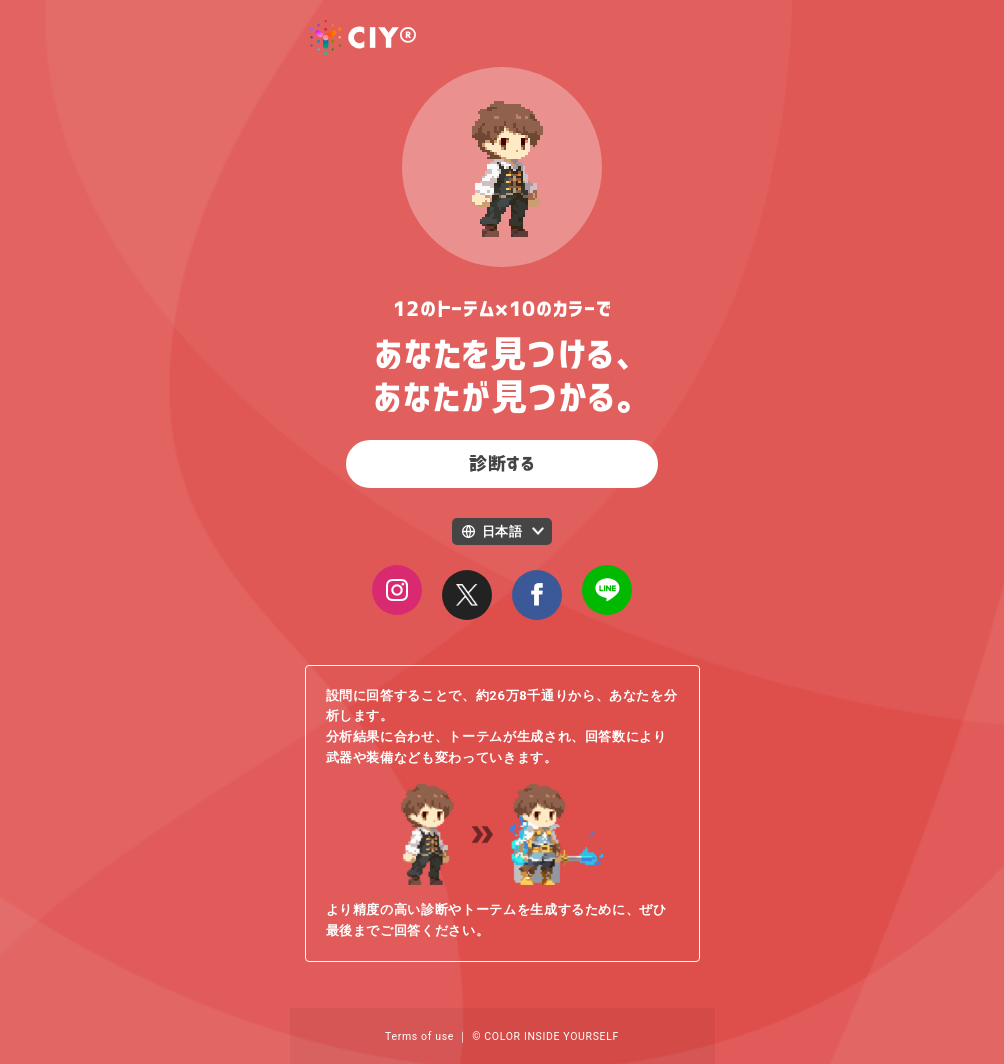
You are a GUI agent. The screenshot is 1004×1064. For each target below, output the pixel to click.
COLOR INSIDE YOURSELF (551, 1036)
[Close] (467, 595)
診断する (502, 464)
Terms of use (419, 1036)
